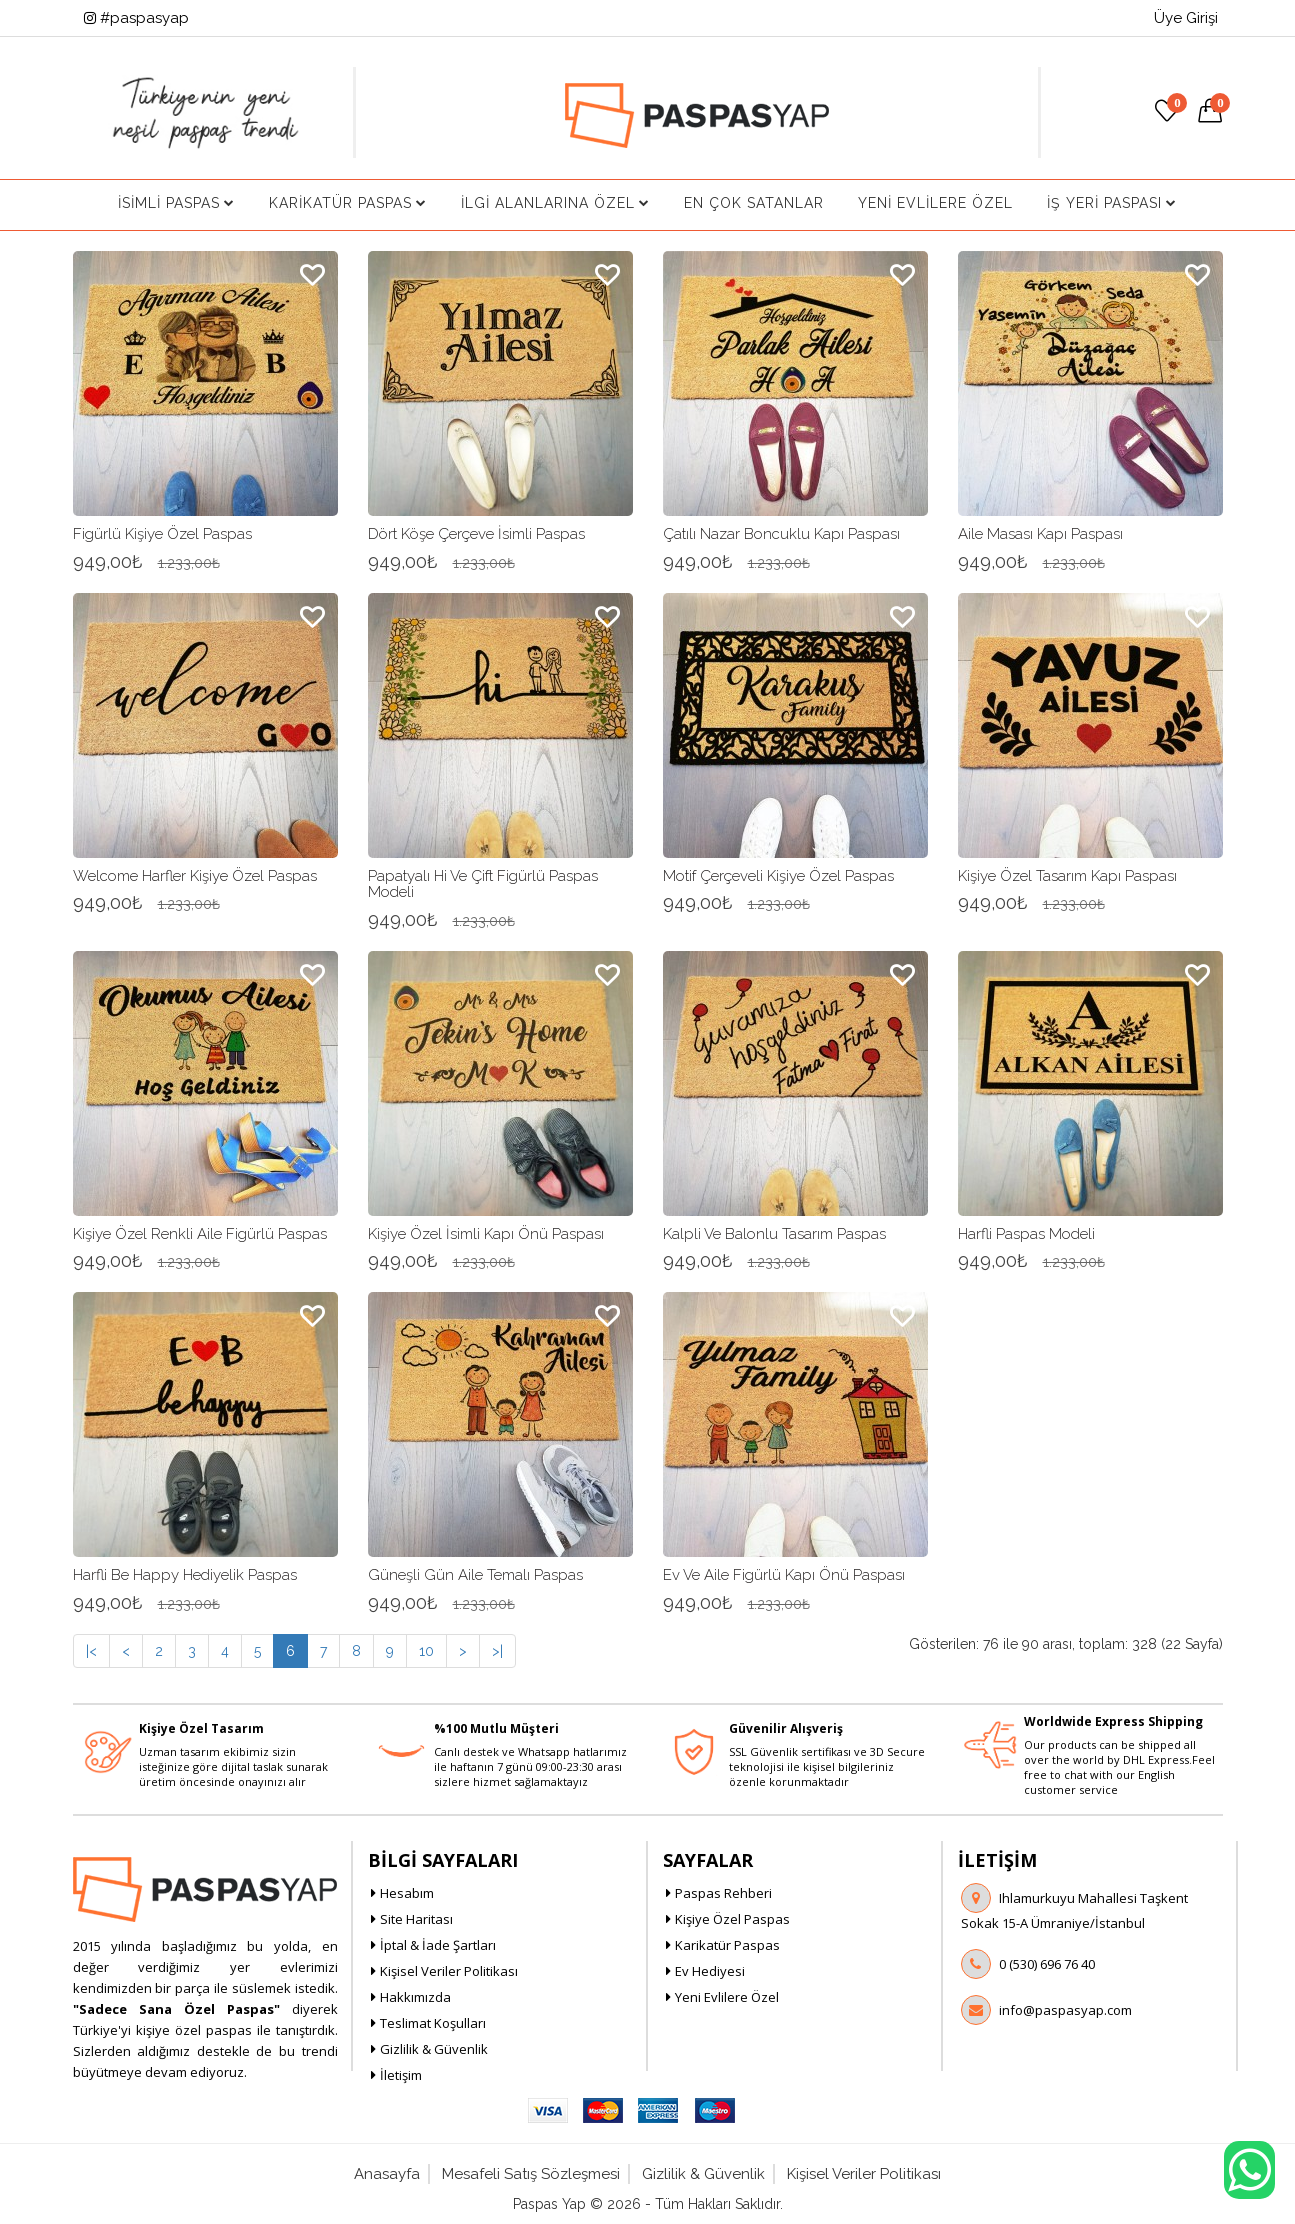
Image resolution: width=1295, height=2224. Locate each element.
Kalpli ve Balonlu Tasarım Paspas (774, 1234)
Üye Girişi (1186, 18)
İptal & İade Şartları (438, 1945)
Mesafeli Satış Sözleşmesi (531, 2174)
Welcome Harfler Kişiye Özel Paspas (195, 876)
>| (497, 1651)
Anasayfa (387, 2174)
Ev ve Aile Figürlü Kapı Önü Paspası (784, 1575)
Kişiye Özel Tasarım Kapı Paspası (1067, 876)
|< (91, 1651)
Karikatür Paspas (348, 203)
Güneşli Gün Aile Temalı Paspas (475, 1575)
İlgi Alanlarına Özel (555, 203)
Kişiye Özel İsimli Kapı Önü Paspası (486, 1234)
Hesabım (407, 1893)
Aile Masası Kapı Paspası (1040, 534)
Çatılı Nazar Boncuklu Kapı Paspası (781, 534)
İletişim (401, 2075)
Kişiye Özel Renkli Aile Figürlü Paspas (200, 1234)
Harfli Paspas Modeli (1026, 1234)
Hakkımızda (415, 1997)
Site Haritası (416, 1919)
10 (426, 1651)
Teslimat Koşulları (433, 2023)
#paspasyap (136, 18)
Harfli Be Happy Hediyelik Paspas (185, 1575)
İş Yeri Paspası (1112, 203)
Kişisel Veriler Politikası (449, 1971)
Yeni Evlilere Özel (935, 203)
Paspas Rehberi (723, 1893)
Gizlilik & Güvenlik (434, 2049)
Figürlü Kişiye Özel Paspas (162, 534)
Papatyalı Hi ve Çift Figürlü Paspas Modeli (483, 884)
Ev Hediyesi (710, 1971)
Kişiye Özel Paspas (732, 1919)
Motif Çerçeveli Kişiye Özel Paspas (778, 876)
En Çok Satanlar (754, 203)
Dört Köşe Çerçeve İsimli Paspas (476, 534)
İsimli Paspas (176, 203)
